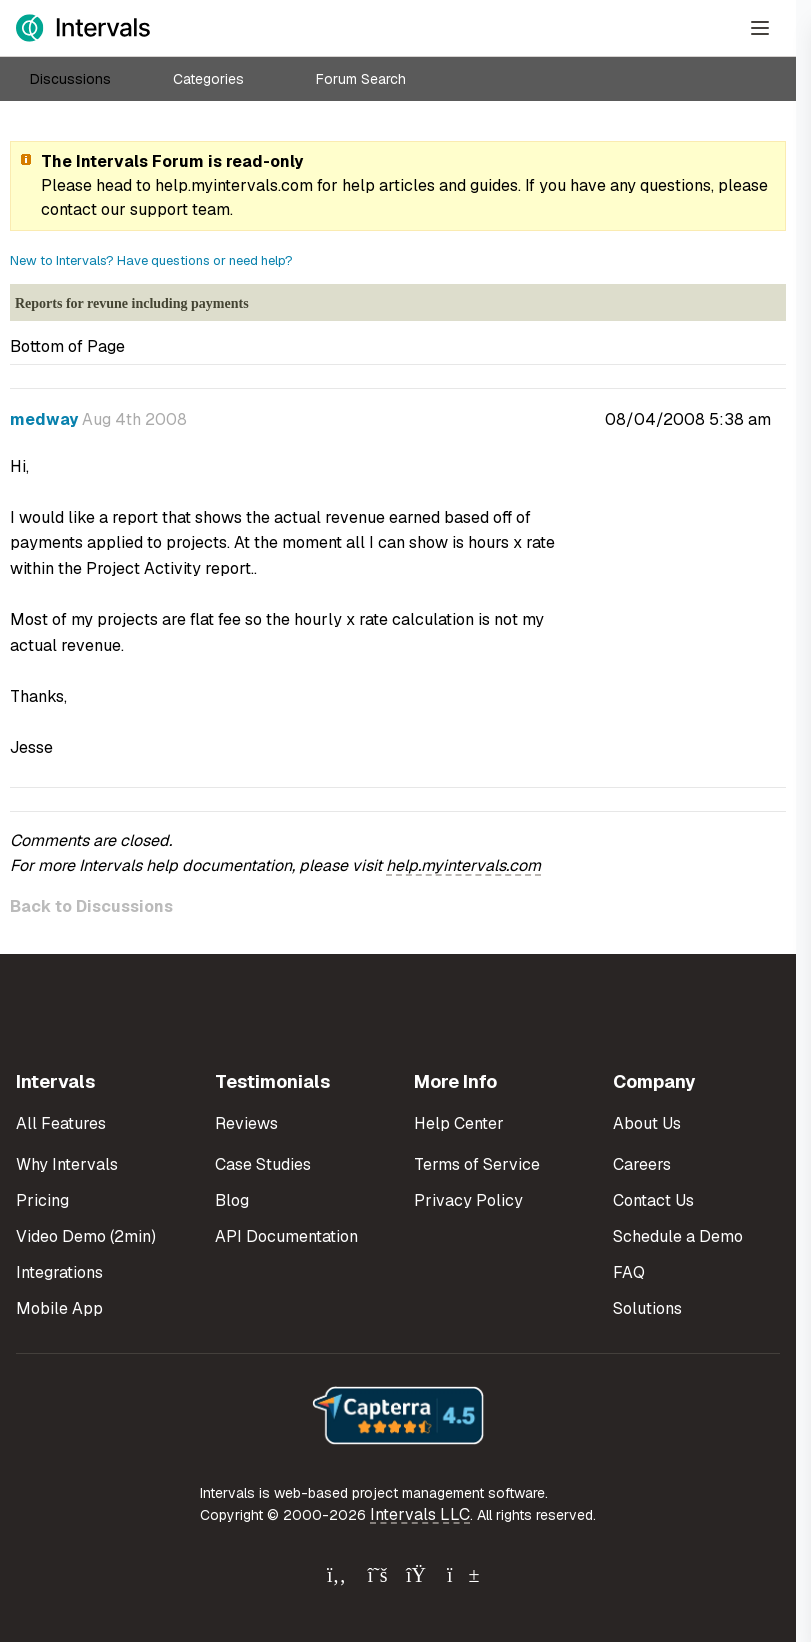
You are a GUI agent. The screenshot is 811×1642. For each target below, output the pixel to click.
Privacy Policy (468, 1200)
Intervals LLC (420, 1514)
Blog (232, 1200)
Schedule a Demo (678, 1236)
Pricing (42, 1200)
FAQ (629, 1272)
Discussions (70, 79)
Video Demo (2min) (86, 1236)
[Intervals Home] (83, 28)
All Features (61, 1123)
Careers (642, 1164)
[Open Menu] (760, 28)
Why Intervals (67, 1164)
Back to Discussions (91, 906)
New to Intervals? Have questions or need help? (151, 260)
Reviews (246, 1123)
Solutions (647, 1308)
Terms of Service (477, 1164)
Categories (208, 79)
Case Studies (263, 1164)
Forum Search (361, 79)
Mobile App (59, 1308)
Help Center (459, 1123)
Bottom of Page (67, 346)
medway (44, 419)
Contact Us (653, 1200)
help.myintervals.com (234, 185)
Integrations (59, 1272)
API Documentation (286, 1236)
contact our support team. (137, 209)
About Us (647, 1123)
